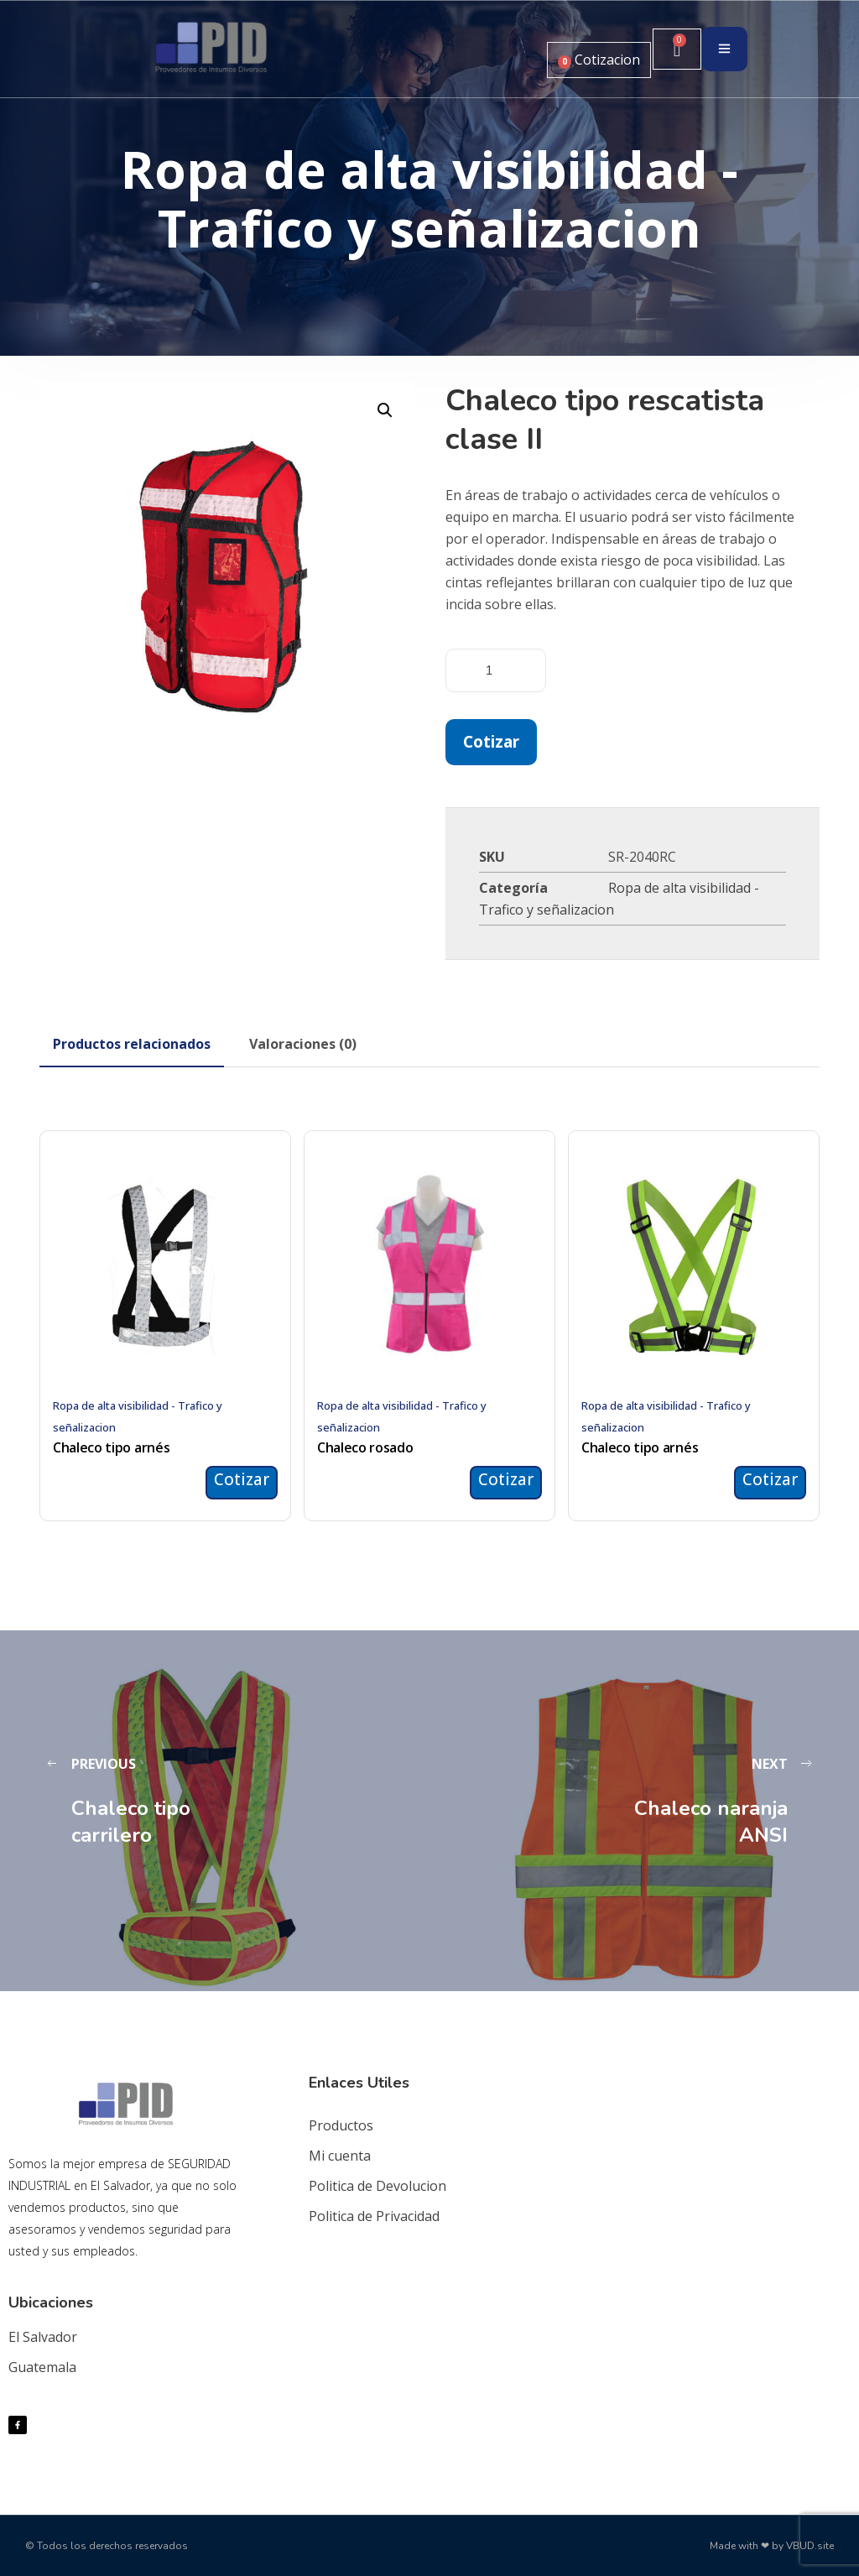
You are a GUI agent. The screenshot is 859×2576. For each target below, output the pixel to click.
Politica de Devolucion (377, 2186)
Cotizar (491, 741)
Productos (341, 2125)
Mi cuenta (340, 2155)
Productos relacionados (132, 1044)
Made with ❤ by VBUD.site (772, 2546)
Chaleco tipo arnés (111, 1447)
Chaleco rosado (365, 1447)
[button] (385, 410)
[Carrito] (677, 49)
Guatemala (42, 2367)
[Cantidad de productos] (495, 670)
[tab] (131, 1043)
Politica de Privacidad (374, 2216)
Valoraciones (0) (303, 1044)
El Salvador (42, 2337)
